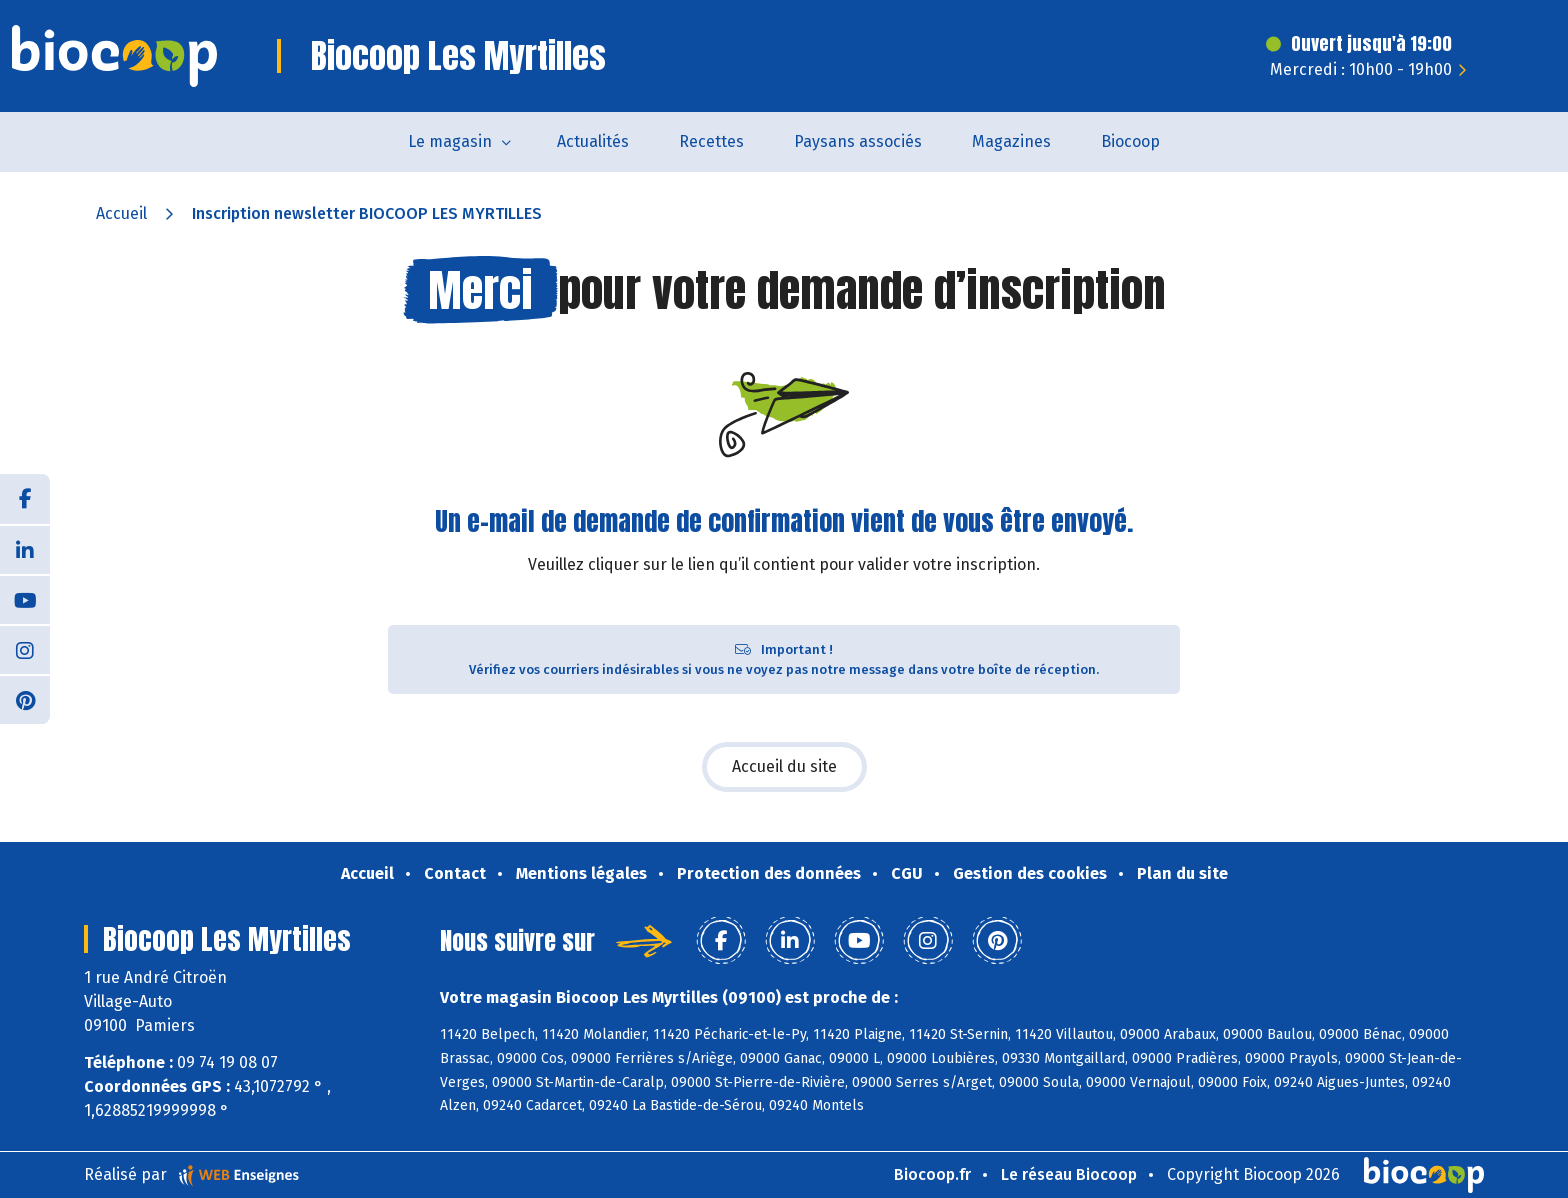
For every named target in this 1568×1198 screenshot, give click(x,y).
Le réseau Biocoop (1069, 1174)
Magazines (1011, 141)
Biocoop (1130, 141)
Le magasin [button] (450, 141)
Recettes (711, 141)
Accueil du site (784, 766)
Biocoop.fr (932, 1174)
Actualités (593, 141)
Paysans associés (858, 141)
